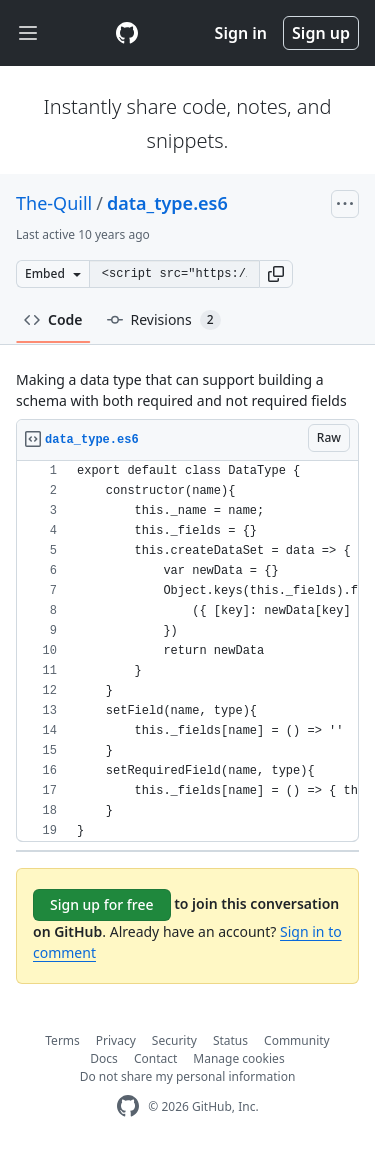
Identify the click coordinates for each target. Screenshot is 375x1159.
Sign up (321, 33)
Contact (155, 1058)
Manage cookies (238, 1058)
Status (230, 1040)
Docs (104, 1058)
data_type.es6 (167, 203)
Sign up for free (102, 904)
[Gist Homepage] (127, 33)
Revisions (164, 320)
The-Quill (54, 203)
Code (53, 319)
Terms (62, 1040)
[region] (187, 651)
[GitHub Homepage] (128, 1106)
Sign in (241, 33)
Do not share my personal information (188, 1076)
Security (174, 1040)
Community (297, 1040)
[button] (276, 274)
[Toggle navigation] (28, 33)
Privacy (116, 1040)
